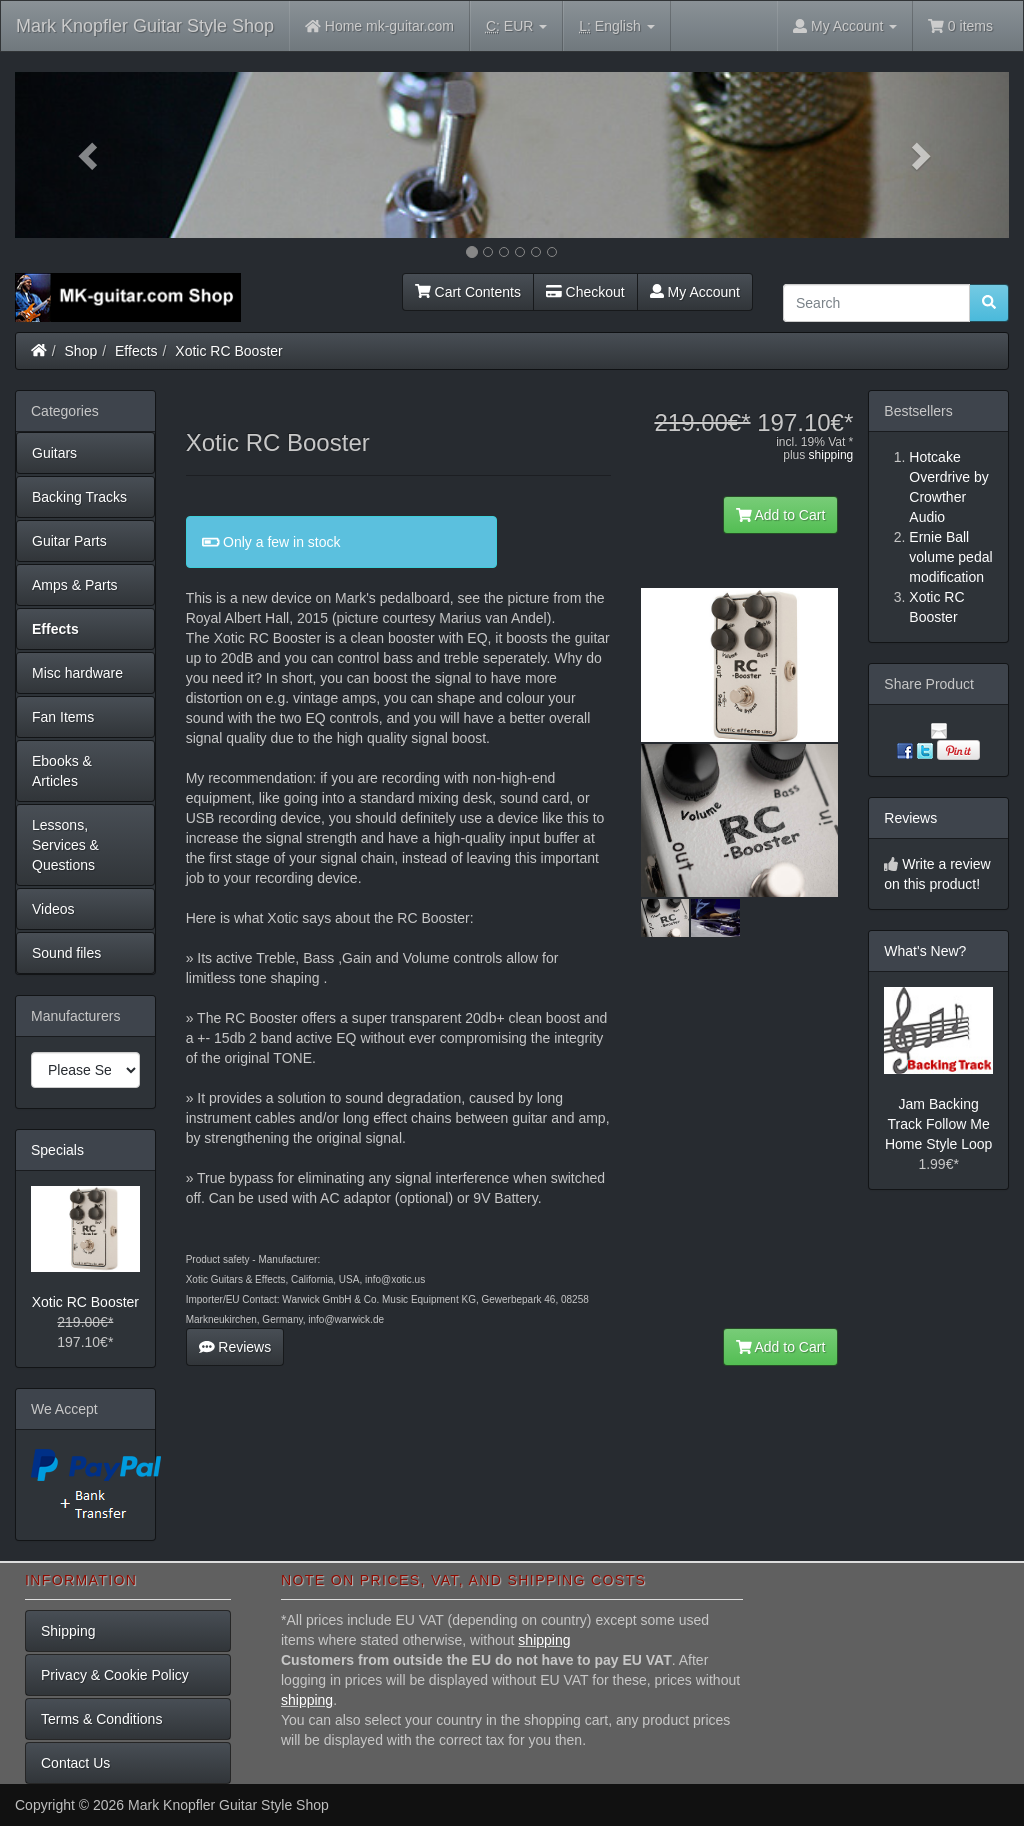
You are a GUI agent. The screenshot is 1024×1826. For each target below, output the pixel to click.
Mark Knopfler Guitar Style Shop (145, 26)
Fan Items (63, 717)
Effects (136, 351)
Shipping (68, 1631)
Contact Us (75, 1763)
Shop (81, 351)
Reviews (235, 1347)
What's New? (925, 951)
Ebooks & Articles (62, 771)
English (616, 26)
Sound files (66, 953)
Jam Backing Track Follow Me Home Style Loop (938, 1124)
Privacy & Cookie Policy (115, 1675)
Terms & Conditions (101, 1719)
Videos (53, 909)
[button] (89, 155)
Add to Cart (781, 515)
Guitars (54, 453)
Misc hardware (77, 673)
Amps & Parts (75, 585)
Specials (57, 1150)
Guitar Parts (69, 541)
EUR (516, 26)
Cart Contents (468, 292)
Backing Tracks (79, 497)
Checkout (585, 292)
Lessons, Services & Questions (65, 845)
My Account (695, 292)
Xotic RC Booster (228, 351)
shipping (831, 455)
